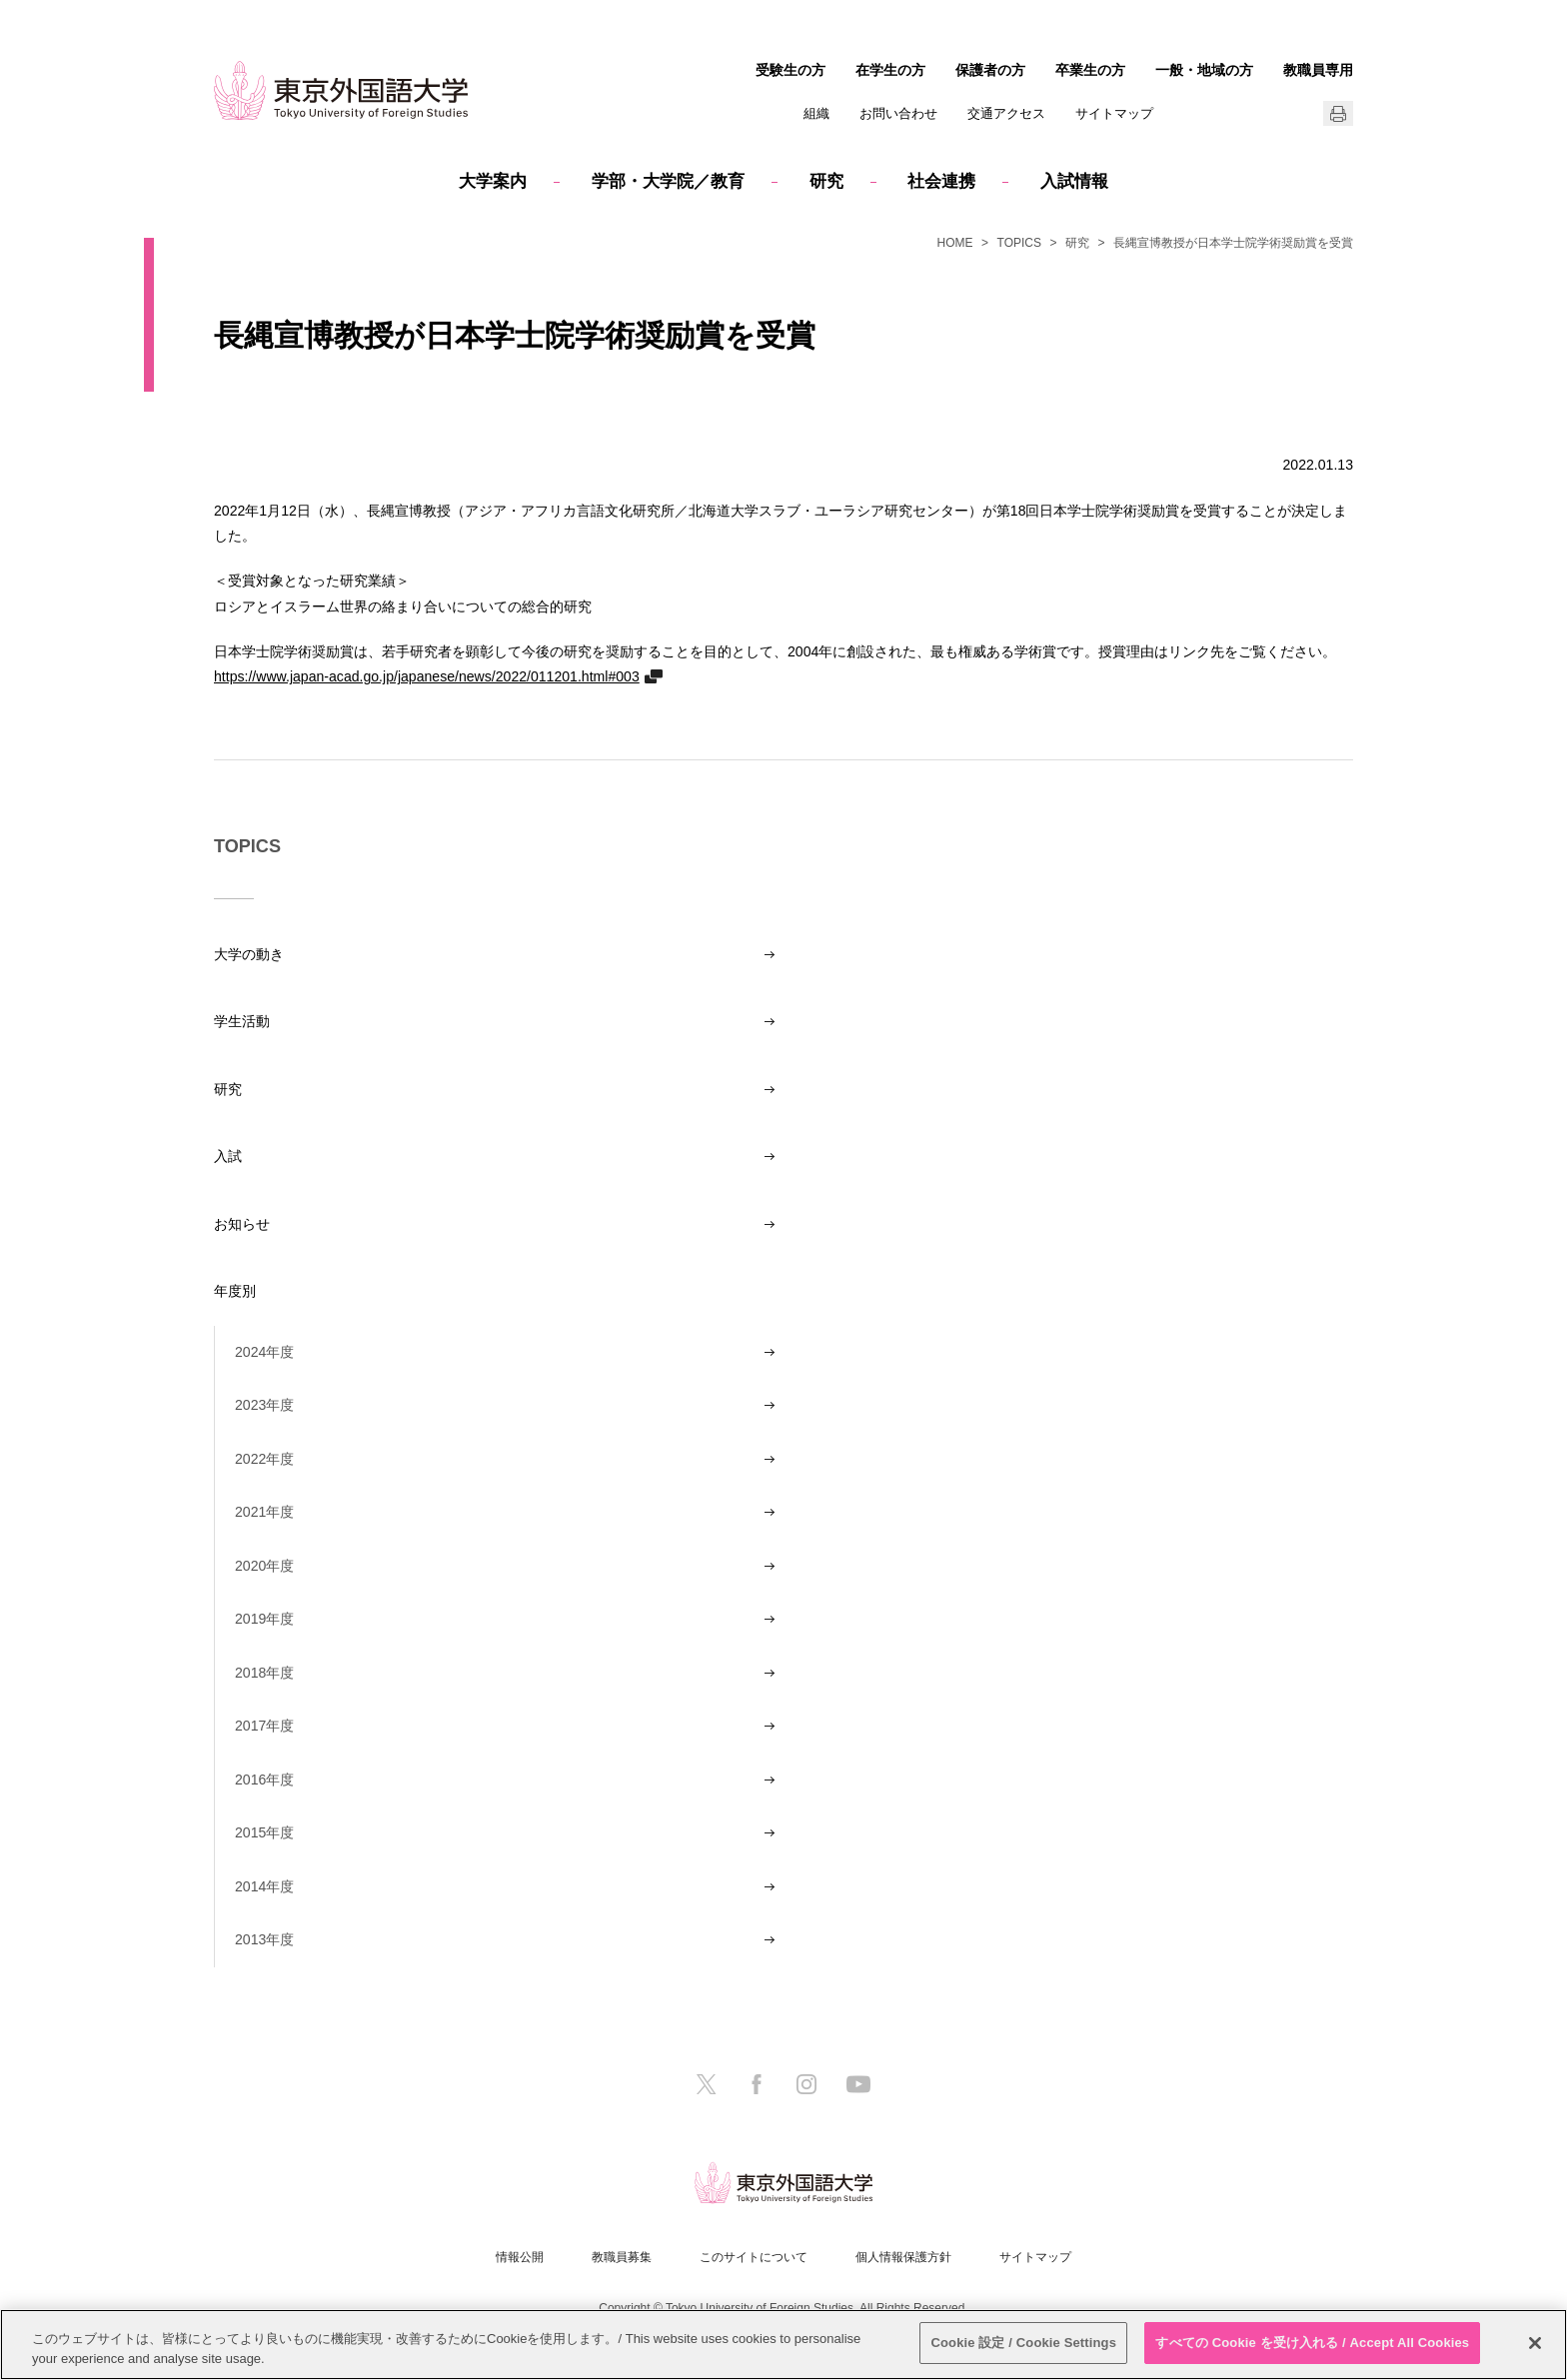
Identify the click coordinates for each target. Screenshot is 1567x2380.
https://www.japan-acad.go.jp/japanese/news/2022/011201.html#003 (427, 675)
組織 (816, 113)
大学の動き (249, 954)
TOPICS (1019, 243)
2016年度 (264, 1779)
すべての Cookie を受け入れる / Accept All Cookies (1312, 2342)
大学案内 (493, 181)
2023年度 (264, 1405)
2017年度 (264, 1726)
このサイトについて (753, 2257)
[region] (783, 2344)
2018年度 (264, 1673)
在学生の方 (890, 70)
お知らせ (242, 1224)
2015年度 (264, 1832)
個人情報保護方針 (903, 2257)
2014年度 (264, 1886)
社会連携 (941, 181)
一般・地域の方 (1204, 70)
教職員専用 (1318, 70)
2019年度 (264, 1619)
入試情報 (1074, 181)
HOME (955, 243)
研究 (826, 181)
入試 (228, 1156)
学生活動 (242, 1021)
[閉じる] (1535, 2343)
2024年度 (264, 1352)
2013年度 (264, 1939)
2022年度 (264, 1459)
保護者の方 (990, 70)
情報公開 (520, 2257)
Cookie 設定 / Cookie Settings (1023, 2342)
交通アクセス (1006, 113)
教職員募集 (622, 2257)
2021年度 (264, 1512)
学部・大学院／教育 (668, 181)
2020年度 (264, 1566)
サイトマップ (1114, 113)
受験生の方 (790, 70)
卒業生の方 (1090, 70)
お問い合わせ (898, 113)
